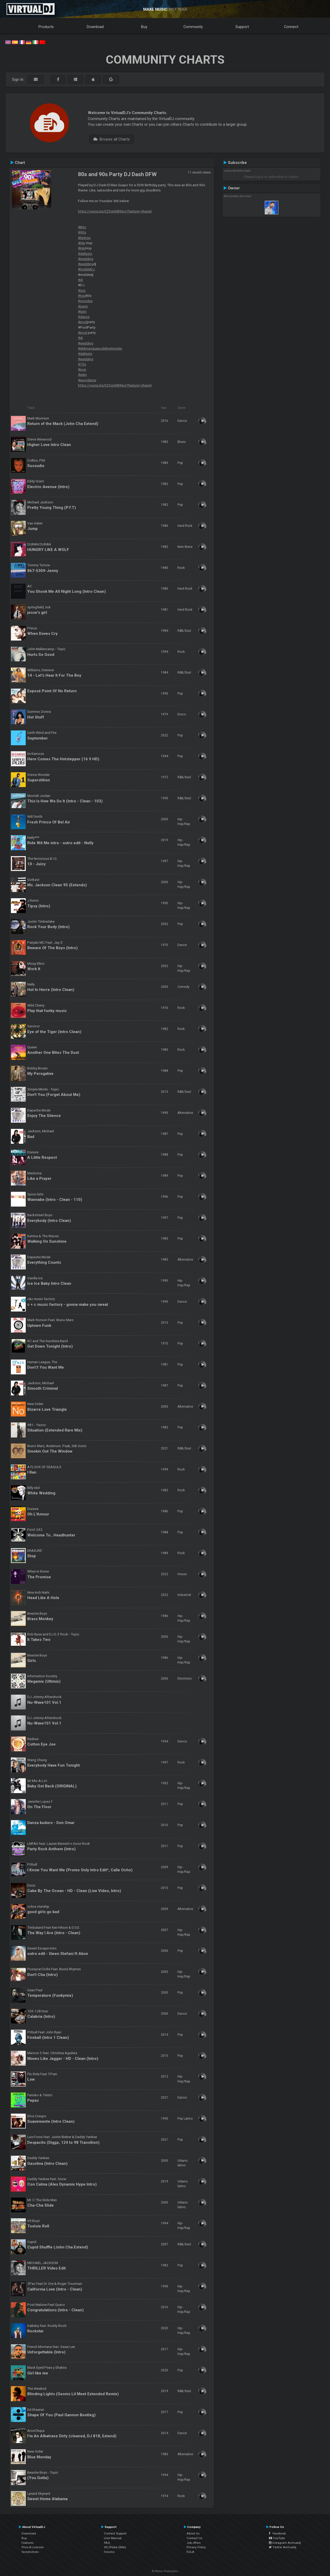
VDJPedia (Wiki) (115, 2547)
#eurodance (87, 380)
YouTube (277, 2538)
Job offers (194, 2543)
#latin (82, 311)
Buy (144, 27)
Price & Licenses (33, 2547)
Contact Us (194, 2538)
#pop (82, 369)
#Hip (81, 243)
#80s (82, 227)
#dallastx (85, 253)
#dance (83, 317)
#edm (82, 374)
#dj (80, 280)
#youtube (85, 301)
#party (83, 306)
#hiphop (84, 238)
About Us (193, 2533)
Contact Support (115, 2533)
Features (28, 2543)
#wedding (85, 259)
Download (95, 27)
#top (81, 290)
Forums (109, 2552)
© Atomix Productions (165, 2571)
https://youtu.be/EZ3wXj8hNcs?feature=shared (114, 211)
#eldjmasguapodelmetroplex (100, 348)
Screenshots (30, 2552)
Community (193, 27)
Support (242, 27)
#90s (82, 232)
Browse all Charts (111, 139)
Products (46, 27)
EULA (190, 2552)
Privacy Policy (196, 2547)
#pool (82, 322)
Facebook (277, 2533)
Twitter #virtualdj (282, 2547)
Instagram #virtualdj (285, 2543)
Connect (291, 27)
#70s (82, 364)
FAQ (107, 2543)
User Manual (113, 2538)
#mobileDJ (86, 269)
